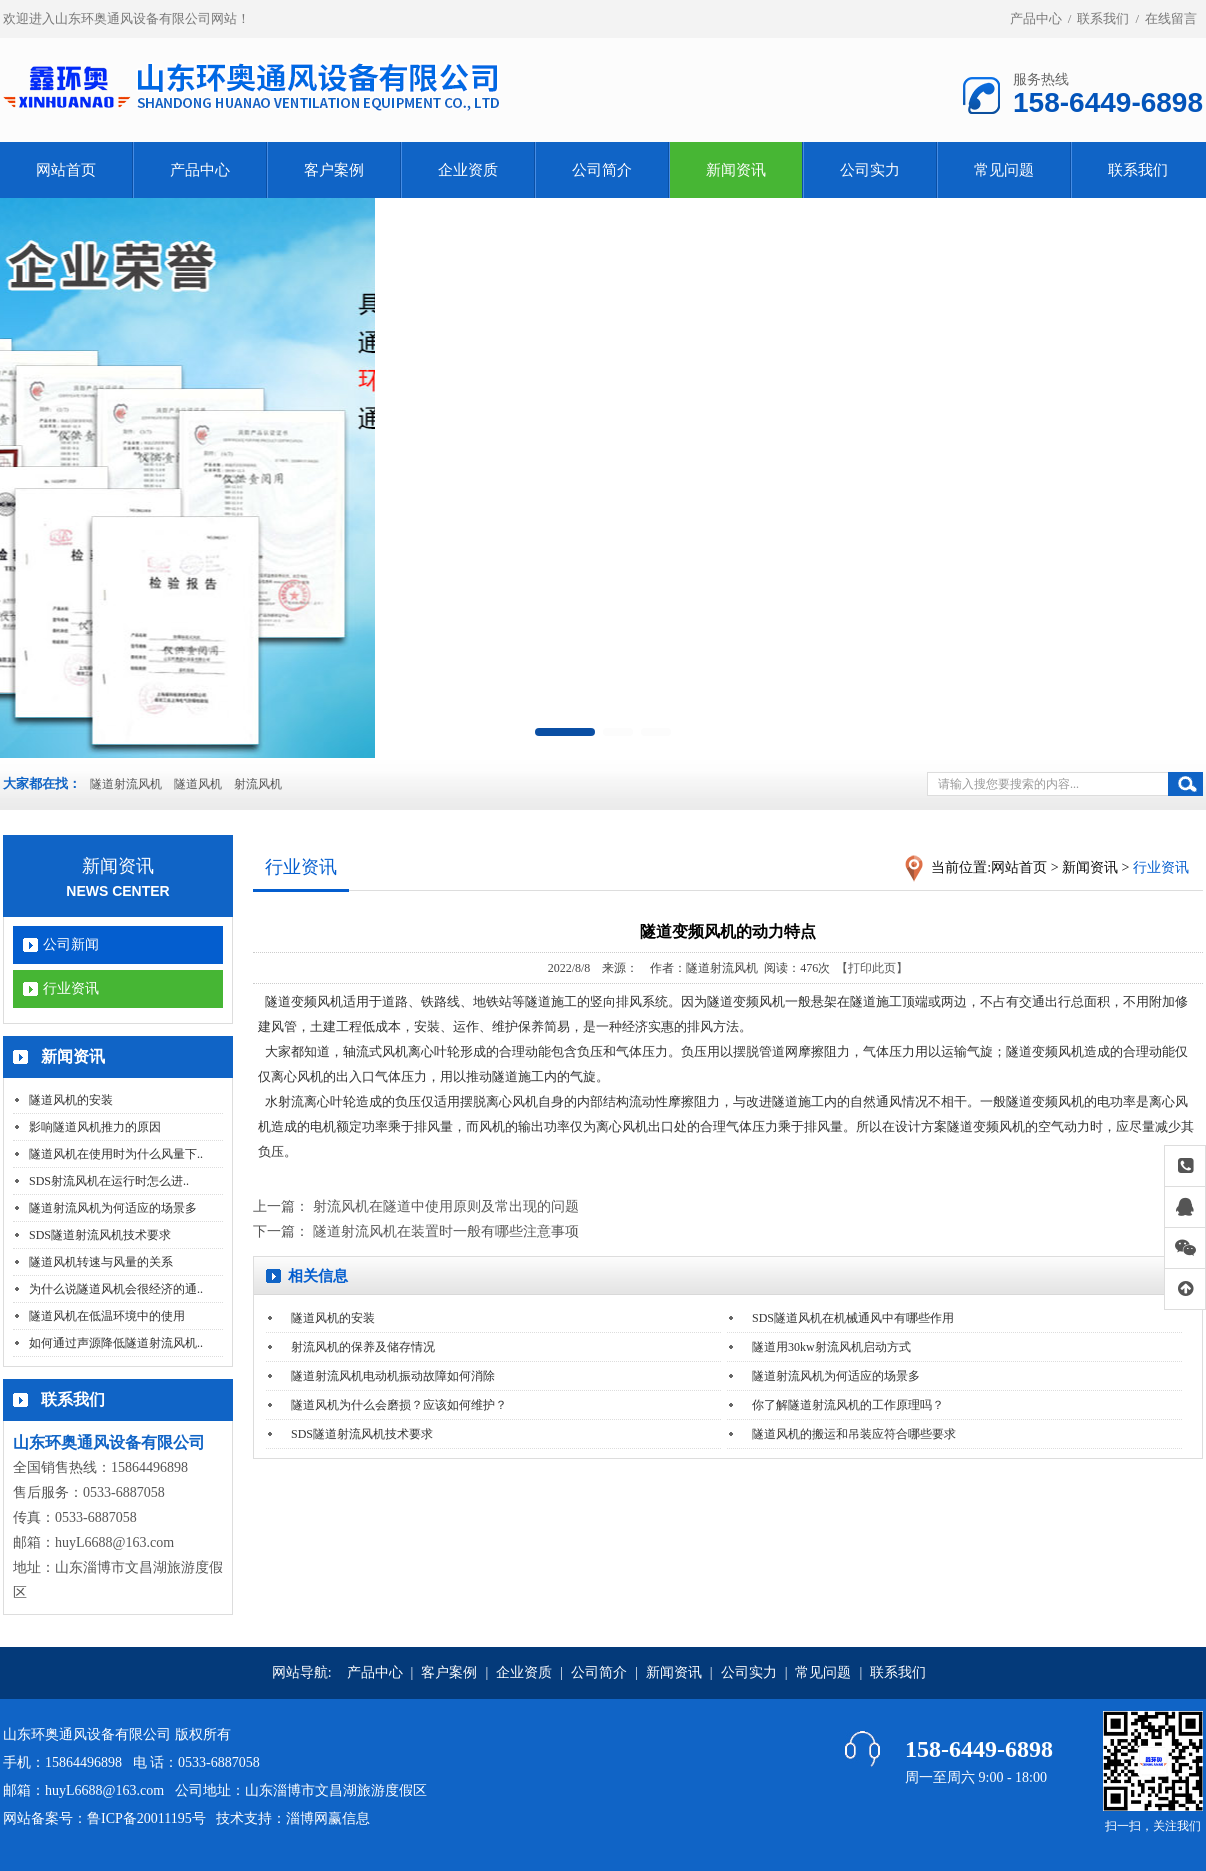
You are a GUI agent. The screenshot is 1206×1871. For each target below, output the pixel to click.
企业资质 (468, 170)
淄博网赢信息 (328, 1818)
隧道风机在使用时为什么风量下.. (116, 1154)
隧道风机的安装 (71, 1100)
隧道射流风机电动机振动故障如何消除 (393, 1376)
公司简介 (602, 170)
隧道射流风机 (126, 784)
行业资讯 (71, 988)
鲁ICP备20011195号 (146, 1818)
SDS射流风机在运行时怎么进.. (109, 1181)
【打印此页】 (872, 968)
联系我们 (1103, 18)
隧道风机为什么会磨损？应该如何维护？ (399, 1405)
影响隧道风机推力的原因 (95, 1127)
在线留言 (1171, 18)
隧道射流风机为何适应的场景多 (113, 1208)
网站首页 (66, 170)
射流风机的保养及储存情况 (363, 1347)
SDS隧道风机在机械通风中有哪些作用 (853, 1318)
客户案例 (334, 170)
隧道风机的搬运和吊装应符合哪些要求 (854, 1434)
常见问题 (1004, 170)
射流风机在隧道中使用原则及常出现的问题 (446, 1206)
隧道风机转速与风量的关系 (101, 1262)
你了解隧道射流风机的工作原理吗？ (848, 1405)
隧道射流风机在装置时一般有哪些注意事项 (446, 1231)
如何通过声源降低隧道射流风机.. (116, 1343)
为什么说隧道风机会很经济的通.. (116, 1289)
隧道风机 (198, 784)
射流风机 (258, 784)
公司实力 (870, 170)
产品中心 (1036, 18)
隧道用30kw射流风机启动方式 (831, 1347)
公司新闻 (71, 944)
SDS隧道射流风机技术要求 (100, 1235)
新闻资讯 (736, 170)
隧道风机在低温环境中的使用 (107, 1316)
